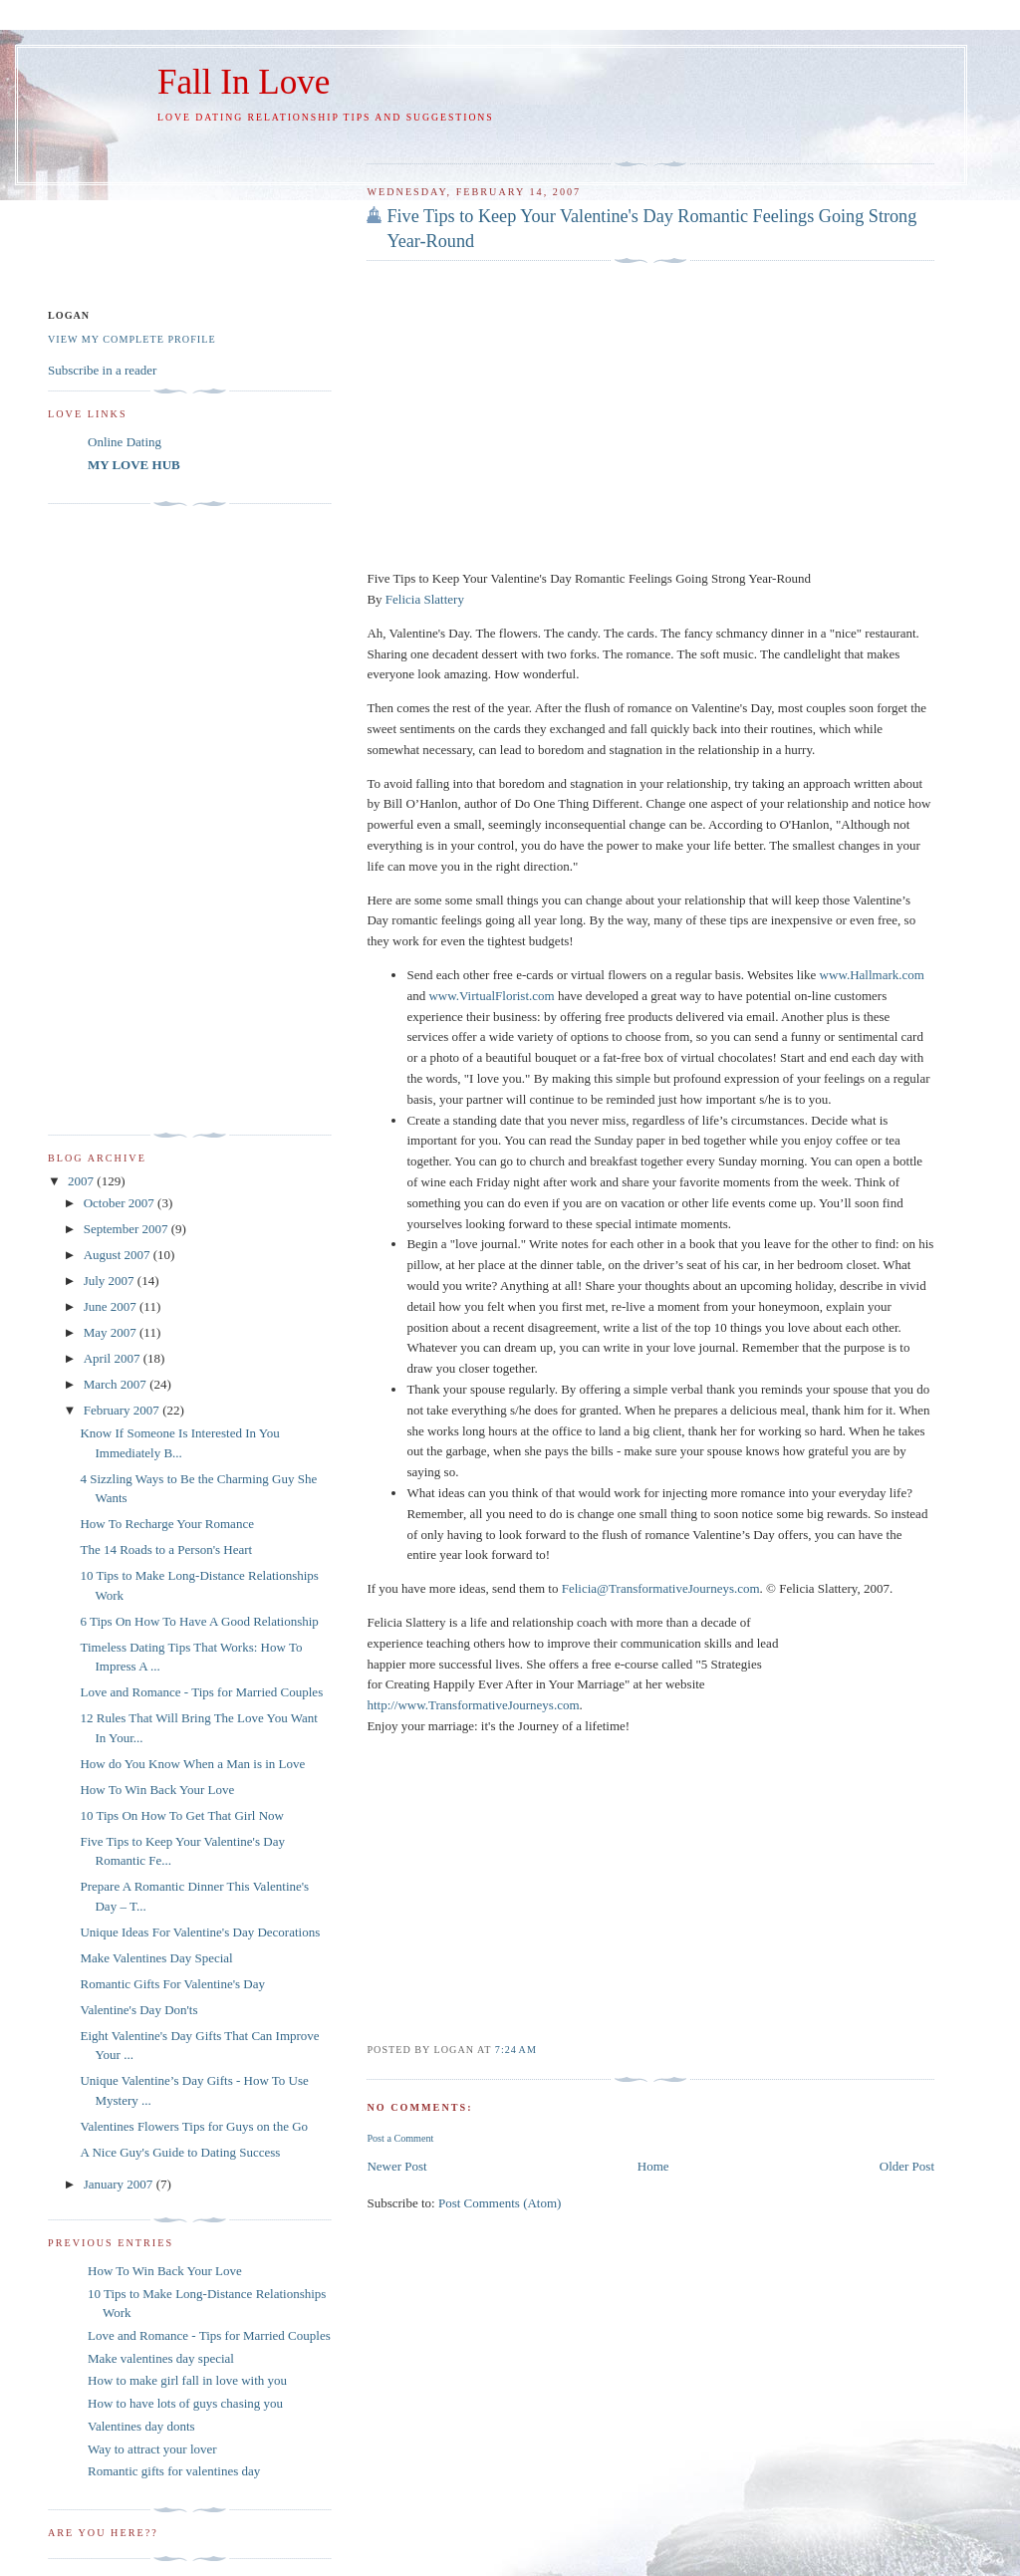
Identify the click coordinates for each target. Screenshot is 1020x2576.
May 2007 (111, 1332)
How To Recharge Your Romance (166, 1523)
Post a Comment (400, 2138)
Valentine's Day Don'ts (138, 2009)
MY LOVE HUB (134, 464)
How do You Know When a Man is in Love (192, 1763)
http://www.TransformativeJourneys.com (473, 1704)
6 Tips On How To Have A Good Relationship (199, 1621)
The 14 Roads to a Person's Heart (166, 1549)
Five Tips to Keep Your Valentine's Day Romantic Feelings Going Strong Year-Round (651, 228)
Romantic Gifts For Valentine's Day (172, 1983)
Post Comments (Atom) (500, 2202)
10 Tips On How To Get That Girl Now (181, 1815)
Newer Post (396, 2166)
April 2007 (113, 1358)
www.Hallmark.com (872, 974)
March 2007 (116, 1384)
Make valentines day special (161, 2358)
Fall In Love (243, 82)
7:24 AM (516, 2049)
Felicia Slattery (424, 599)
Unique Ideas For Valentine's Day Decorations (200, 1932)
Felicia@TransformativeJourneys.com (661, 1588)
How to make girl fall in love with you (187, 2380)
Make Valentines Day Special (156, 1957)
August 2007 (118, 1254)
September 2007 (127, 1228)
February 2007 (123, 1410)
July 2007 (110, 1280)
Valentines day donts (141, 2426)
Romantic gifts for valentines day (174, 2470)
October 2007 (120, 1202)
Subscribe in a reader (102, 370)
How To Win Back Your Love (157, 1789)
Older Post (907, 2166)
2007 (82, 1180)
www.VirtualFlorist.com (491, 995)
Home (653, 2166)
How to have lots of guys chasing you (185, 2403)
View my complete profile (132, 339)
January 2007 (120, 2184)
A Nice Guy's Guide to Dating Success (180, 2152)
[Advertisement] (600, 139)
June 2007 (111, 1306)
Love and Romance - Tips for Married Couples (201, 1691)
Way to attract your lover (152, 2449)
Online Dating (124, 441)
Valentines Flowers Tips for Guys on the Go (194, 2126)
